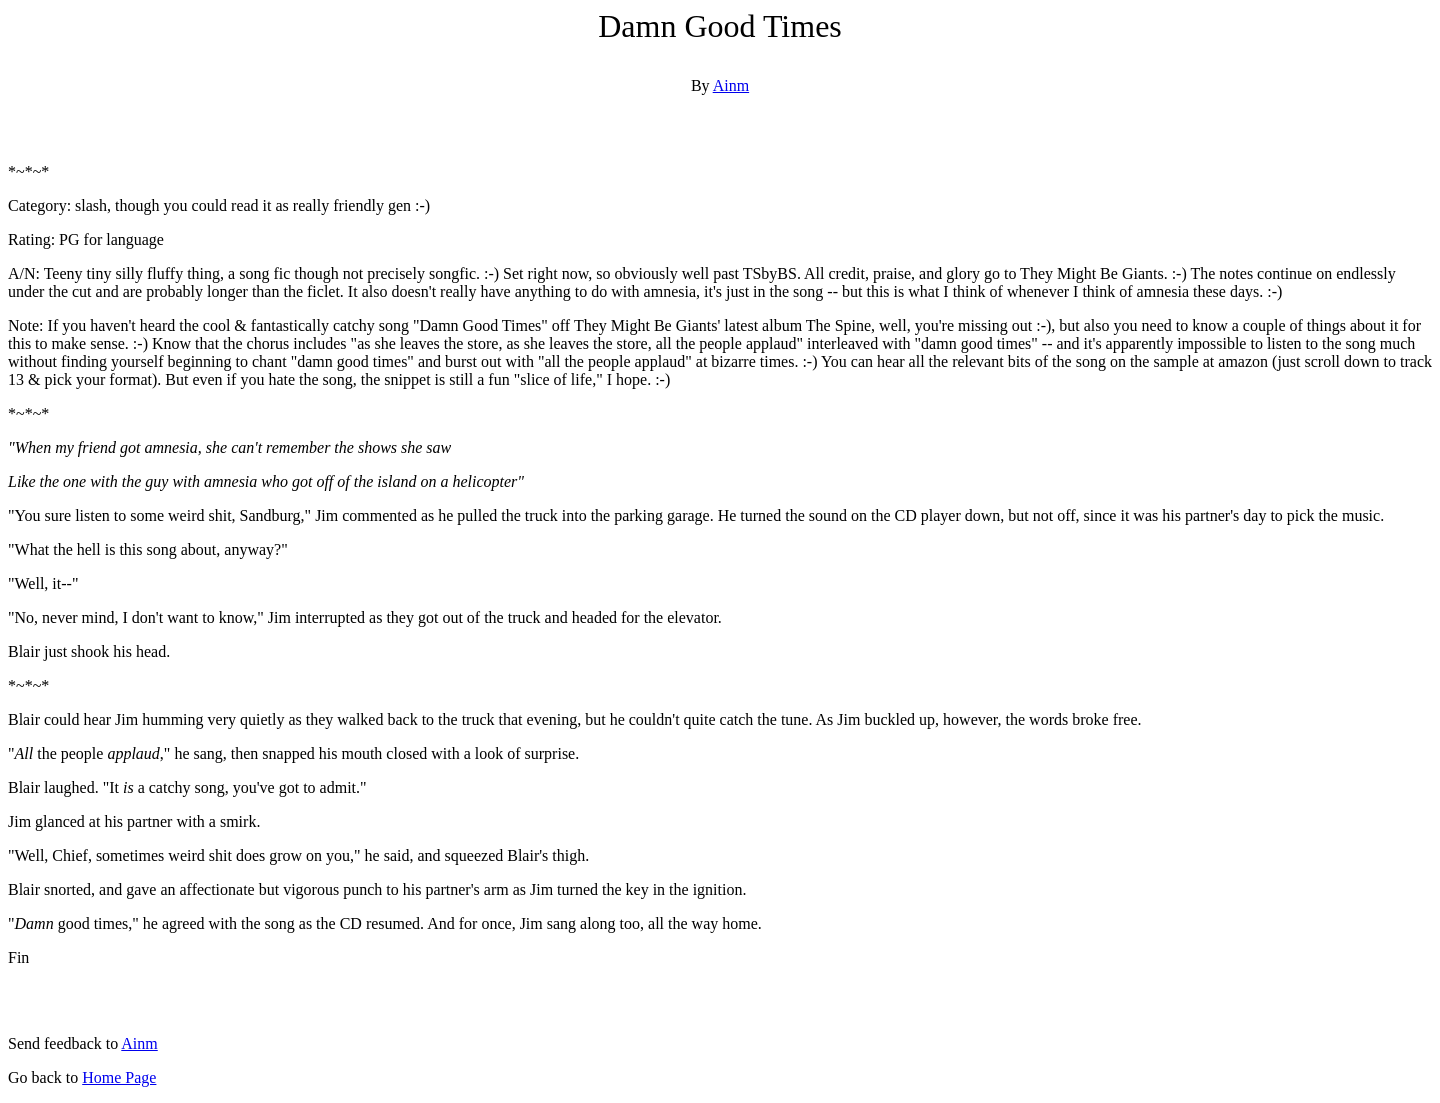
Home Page (119, 1077)
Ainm (731, 85)
